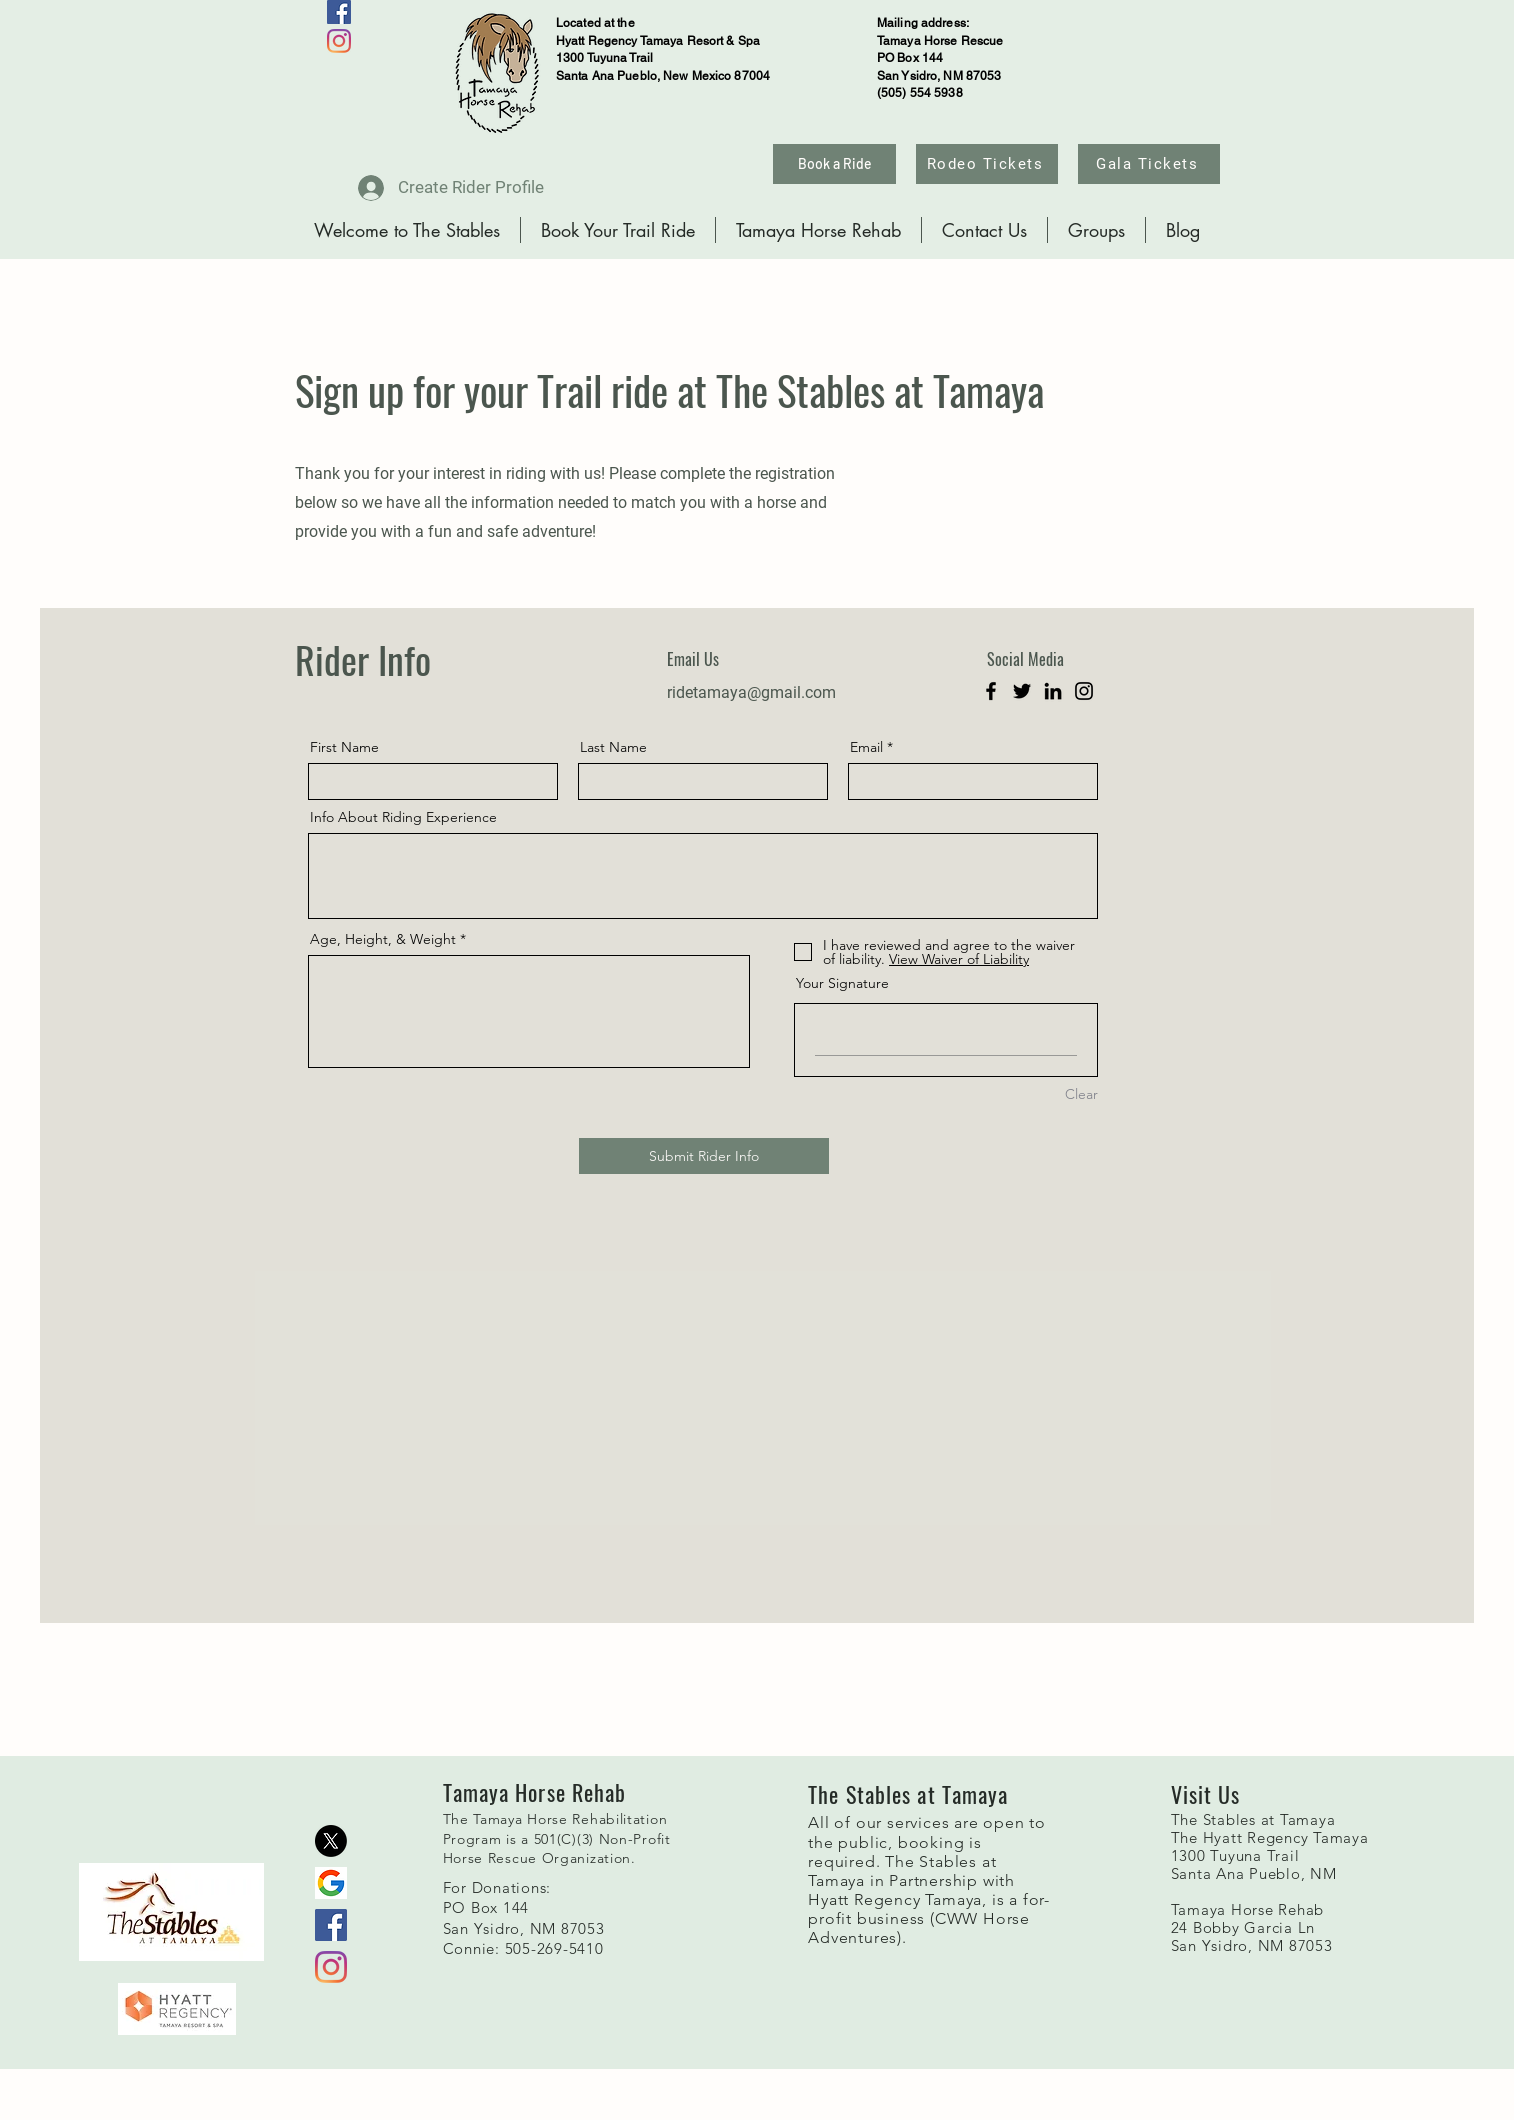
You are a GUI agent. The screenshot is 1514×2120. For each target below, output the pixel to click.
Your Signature (842, 983)
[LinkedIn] (1053, 691)
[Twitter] (1022, 691)
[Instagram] (339, 41)
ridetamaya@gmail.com (751, 692)
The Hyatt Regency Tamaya (1270, 1837)
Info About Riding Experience (403, 817)
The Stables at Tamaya (1253, 1819)
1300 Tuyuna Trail (1235, 1855)
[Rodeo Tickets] (987, 164)
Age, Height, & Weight (383, 939)
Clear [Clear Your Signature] (1081, 1094)
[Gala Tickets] (1149, 164)
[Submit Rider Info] (704, 1156)
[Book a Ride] (834, 164)
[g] (331, 1883)
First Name (344, 747)
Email (866, 747)
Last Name (613, 747)
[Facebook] (339, 12)
